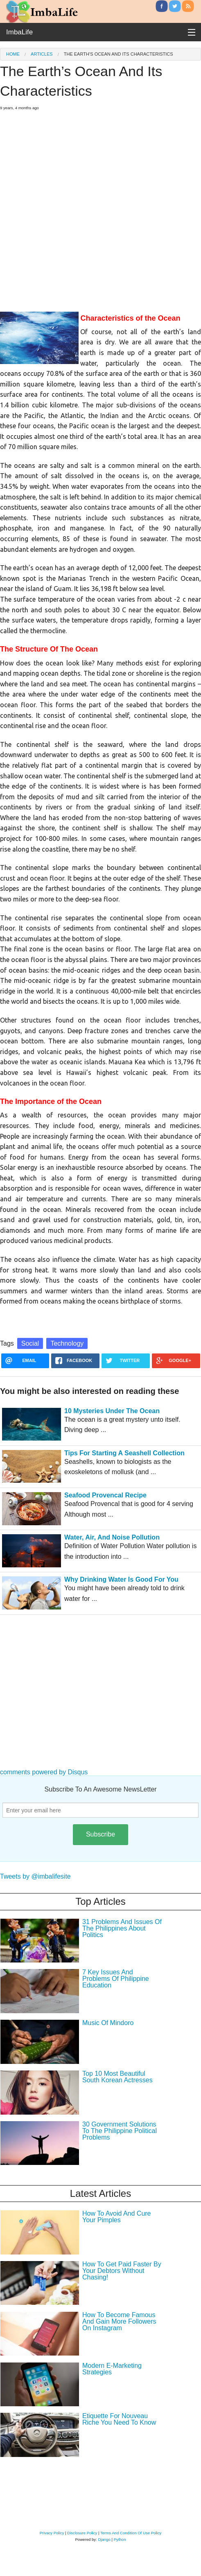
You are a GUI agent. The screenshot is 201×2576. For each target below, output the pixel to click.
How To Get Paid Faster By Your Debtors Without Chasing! (121, 2271)
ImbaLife (19, 32)
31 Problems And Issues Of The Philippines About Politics (122, 1928)
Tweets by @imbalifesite (35, 1876)
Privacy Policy (52, 2533)
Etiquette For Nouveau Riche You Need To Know (119, 2419)
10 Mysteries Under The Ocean (112, 1410)
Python (120, 2539)
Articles (42, 54)
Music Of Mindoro (107, 2022)
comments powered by (44, 1772)
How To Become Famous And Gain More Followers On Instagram (119, 2321)
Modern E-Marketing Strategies (112, 2369)
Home (13, 54)
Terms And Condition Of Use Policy (130, 2533)
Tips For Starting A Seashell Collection (124, 1453)
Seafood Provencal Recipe (105, 1495)
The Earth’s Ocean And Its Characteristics (118, 54)
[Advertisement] (97, 207)
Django (104, 2539)
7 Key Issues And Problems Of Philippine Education (115, 1979)
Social (30, 1343)
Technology (67, 1343)
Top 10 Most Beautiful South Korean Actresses (117, 2077)
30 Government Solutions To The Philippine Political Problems (119, 2131)
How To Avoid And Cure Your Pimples (116, 2216)
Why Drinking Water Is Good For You (121, 1579)
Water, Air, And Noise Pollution (112, 1537)
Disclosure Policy (82, 2533)
